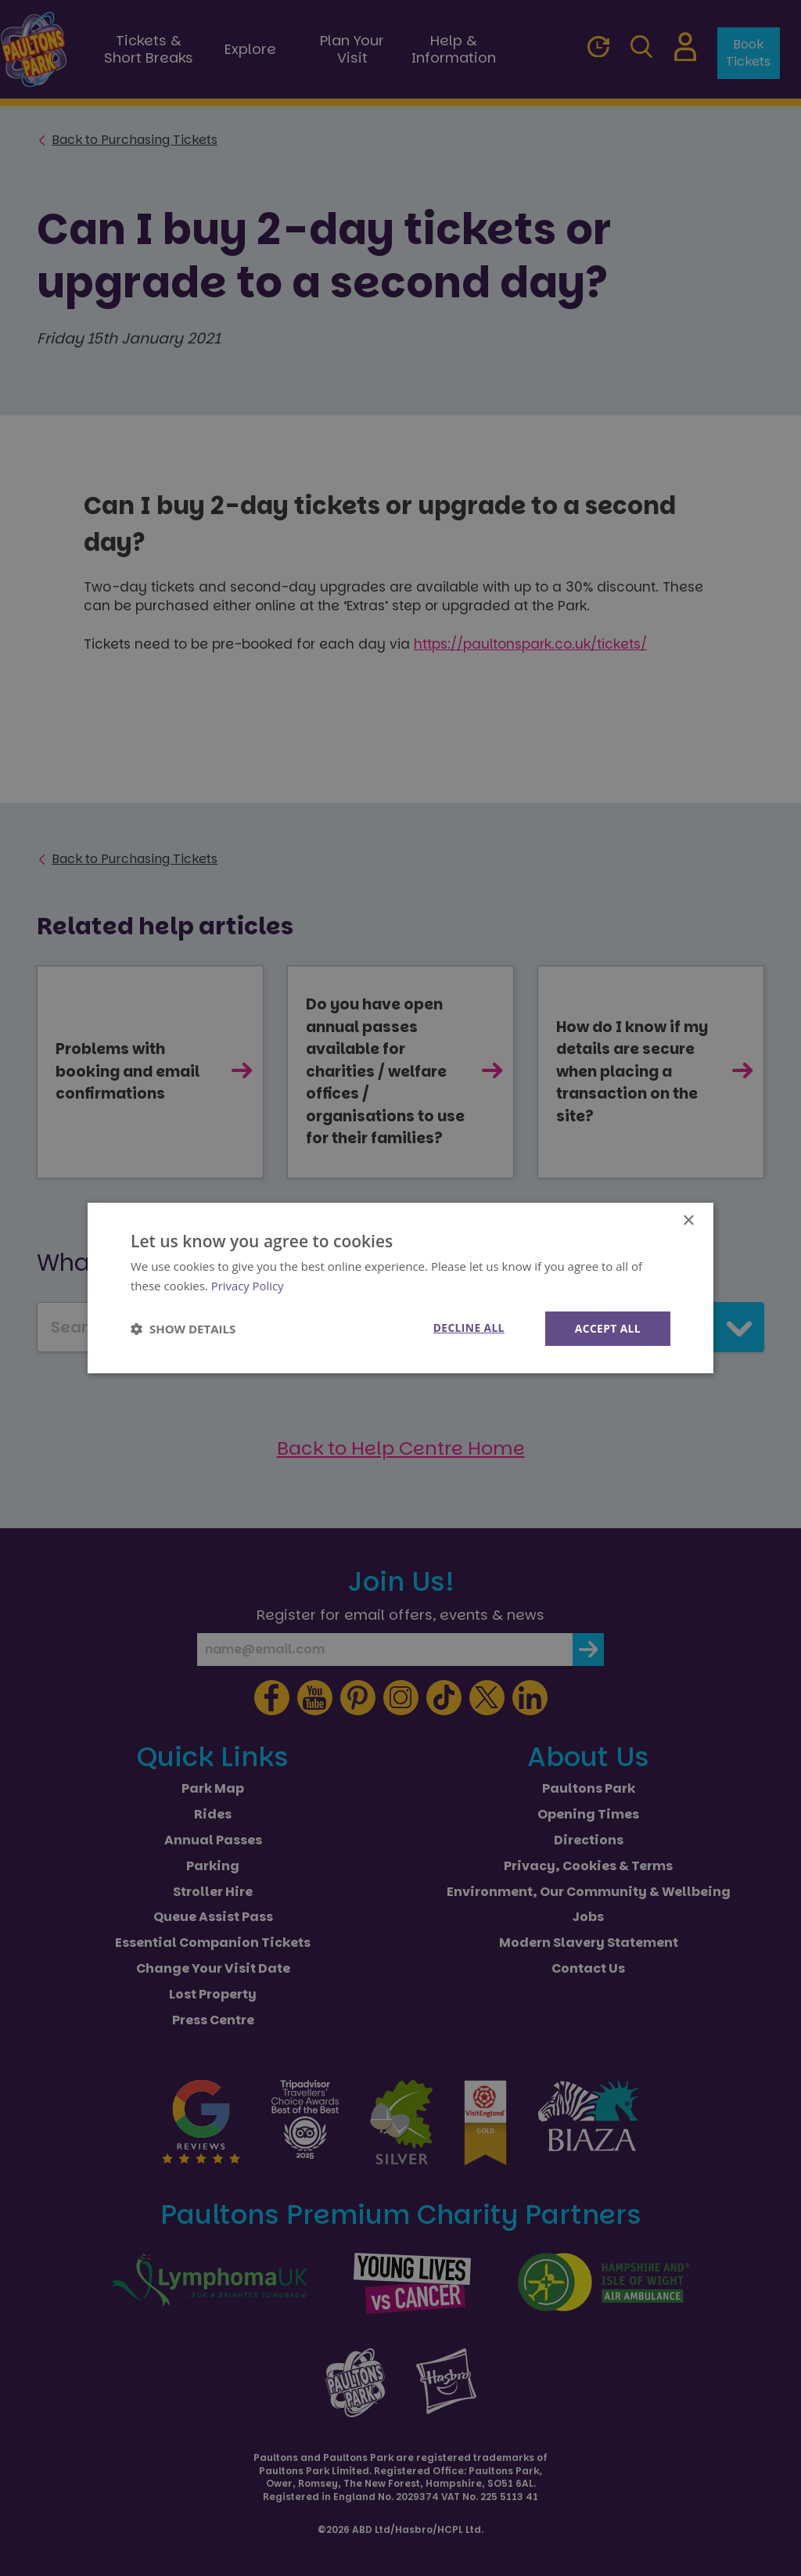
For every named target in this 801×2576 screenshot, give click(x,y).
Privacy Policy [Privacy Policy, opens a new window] (248, 1285)
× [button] (688, 1221)
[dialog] (400, 1288)
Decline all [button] (467, 1327)
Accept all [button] (607, 1328)
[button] (183, 1329)
